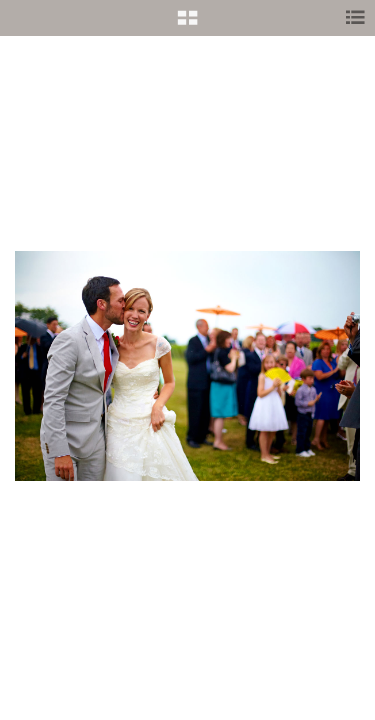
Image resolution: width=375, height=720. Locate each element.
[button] (187, 25)
